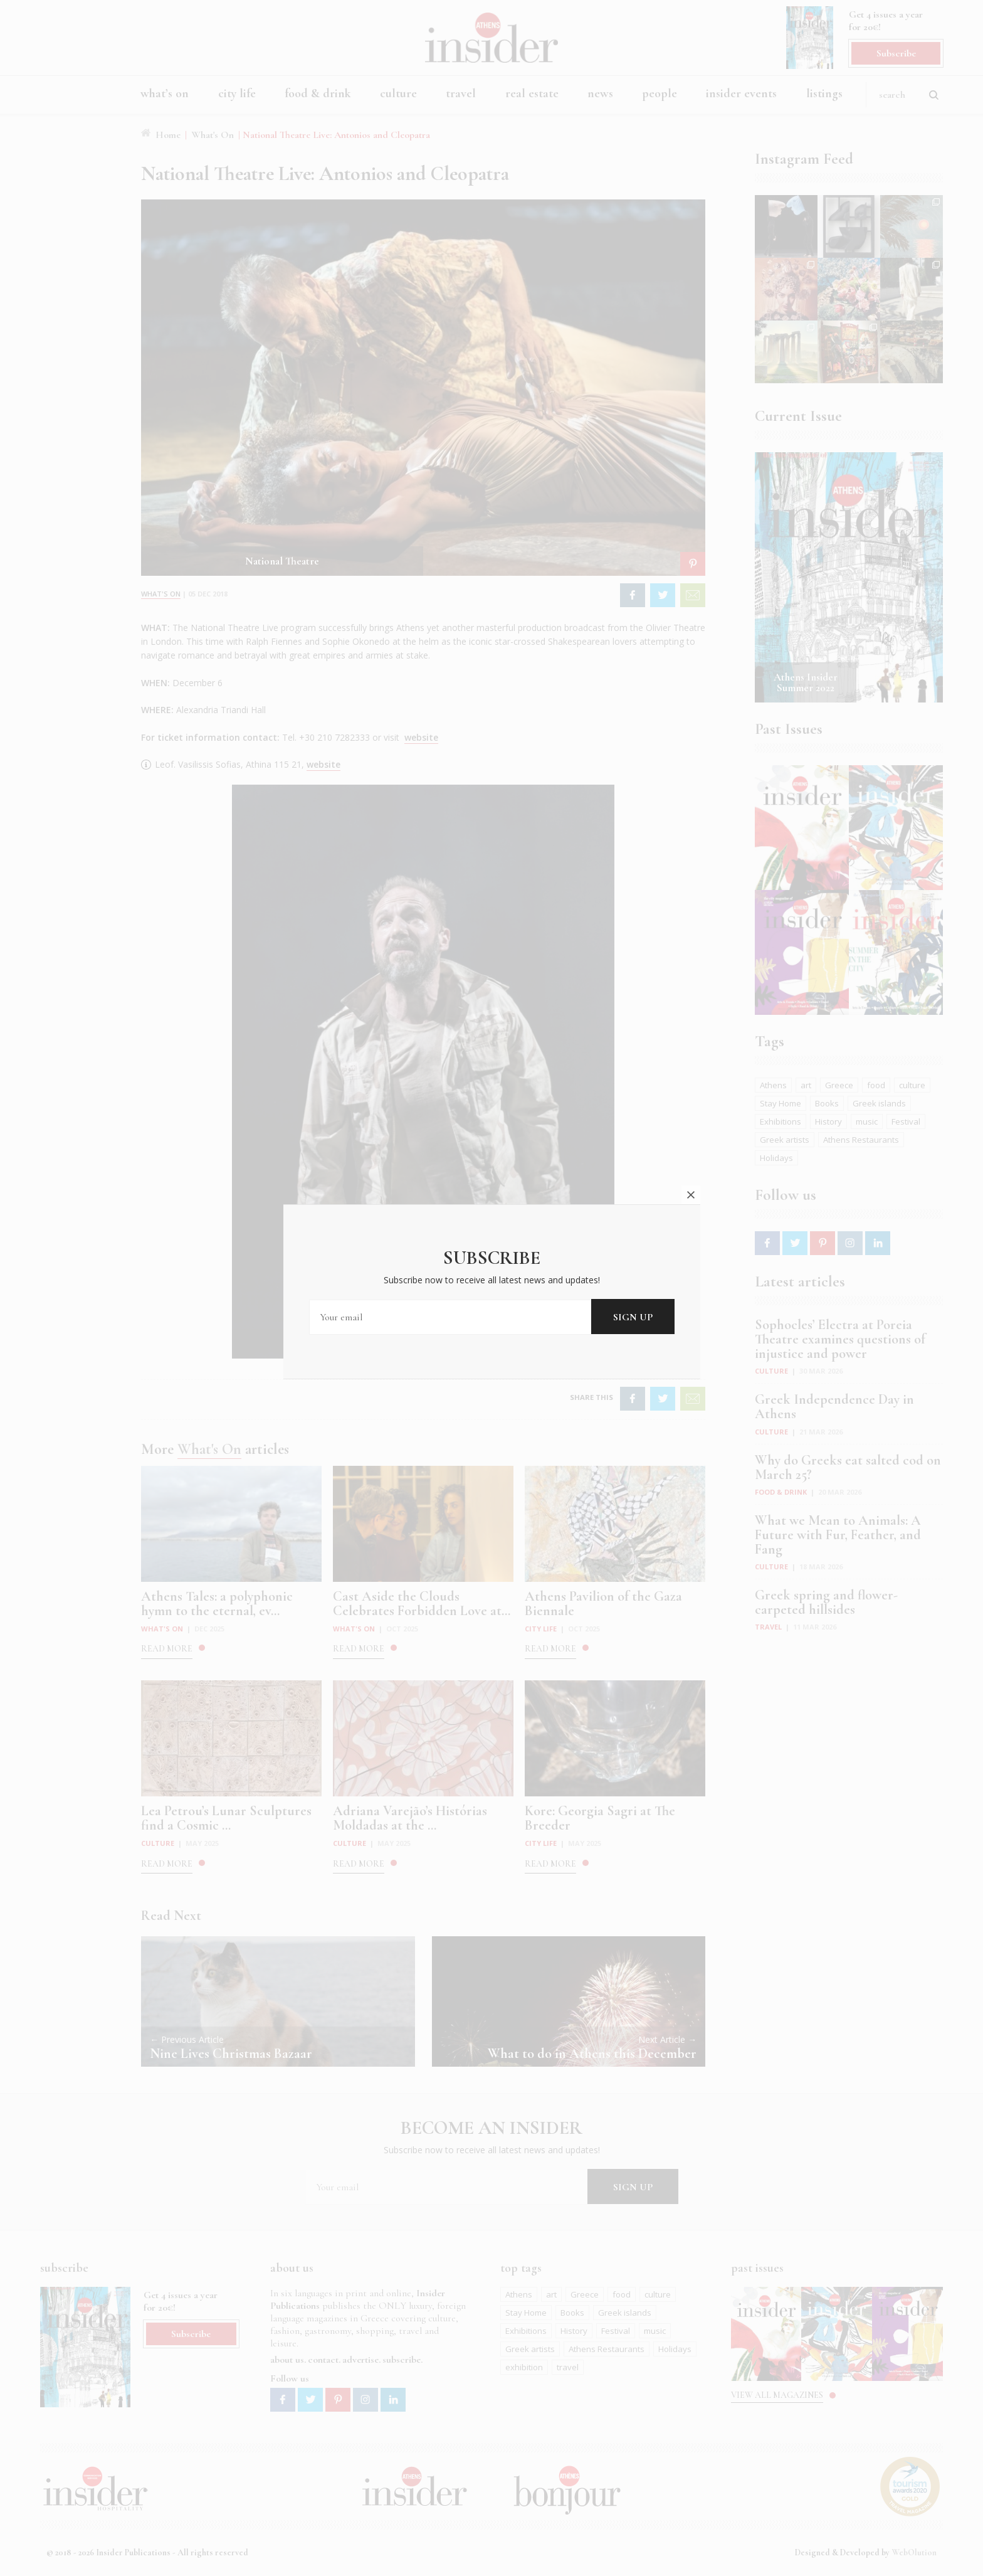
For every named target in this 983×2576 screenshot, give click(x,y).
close (690, 1194)
